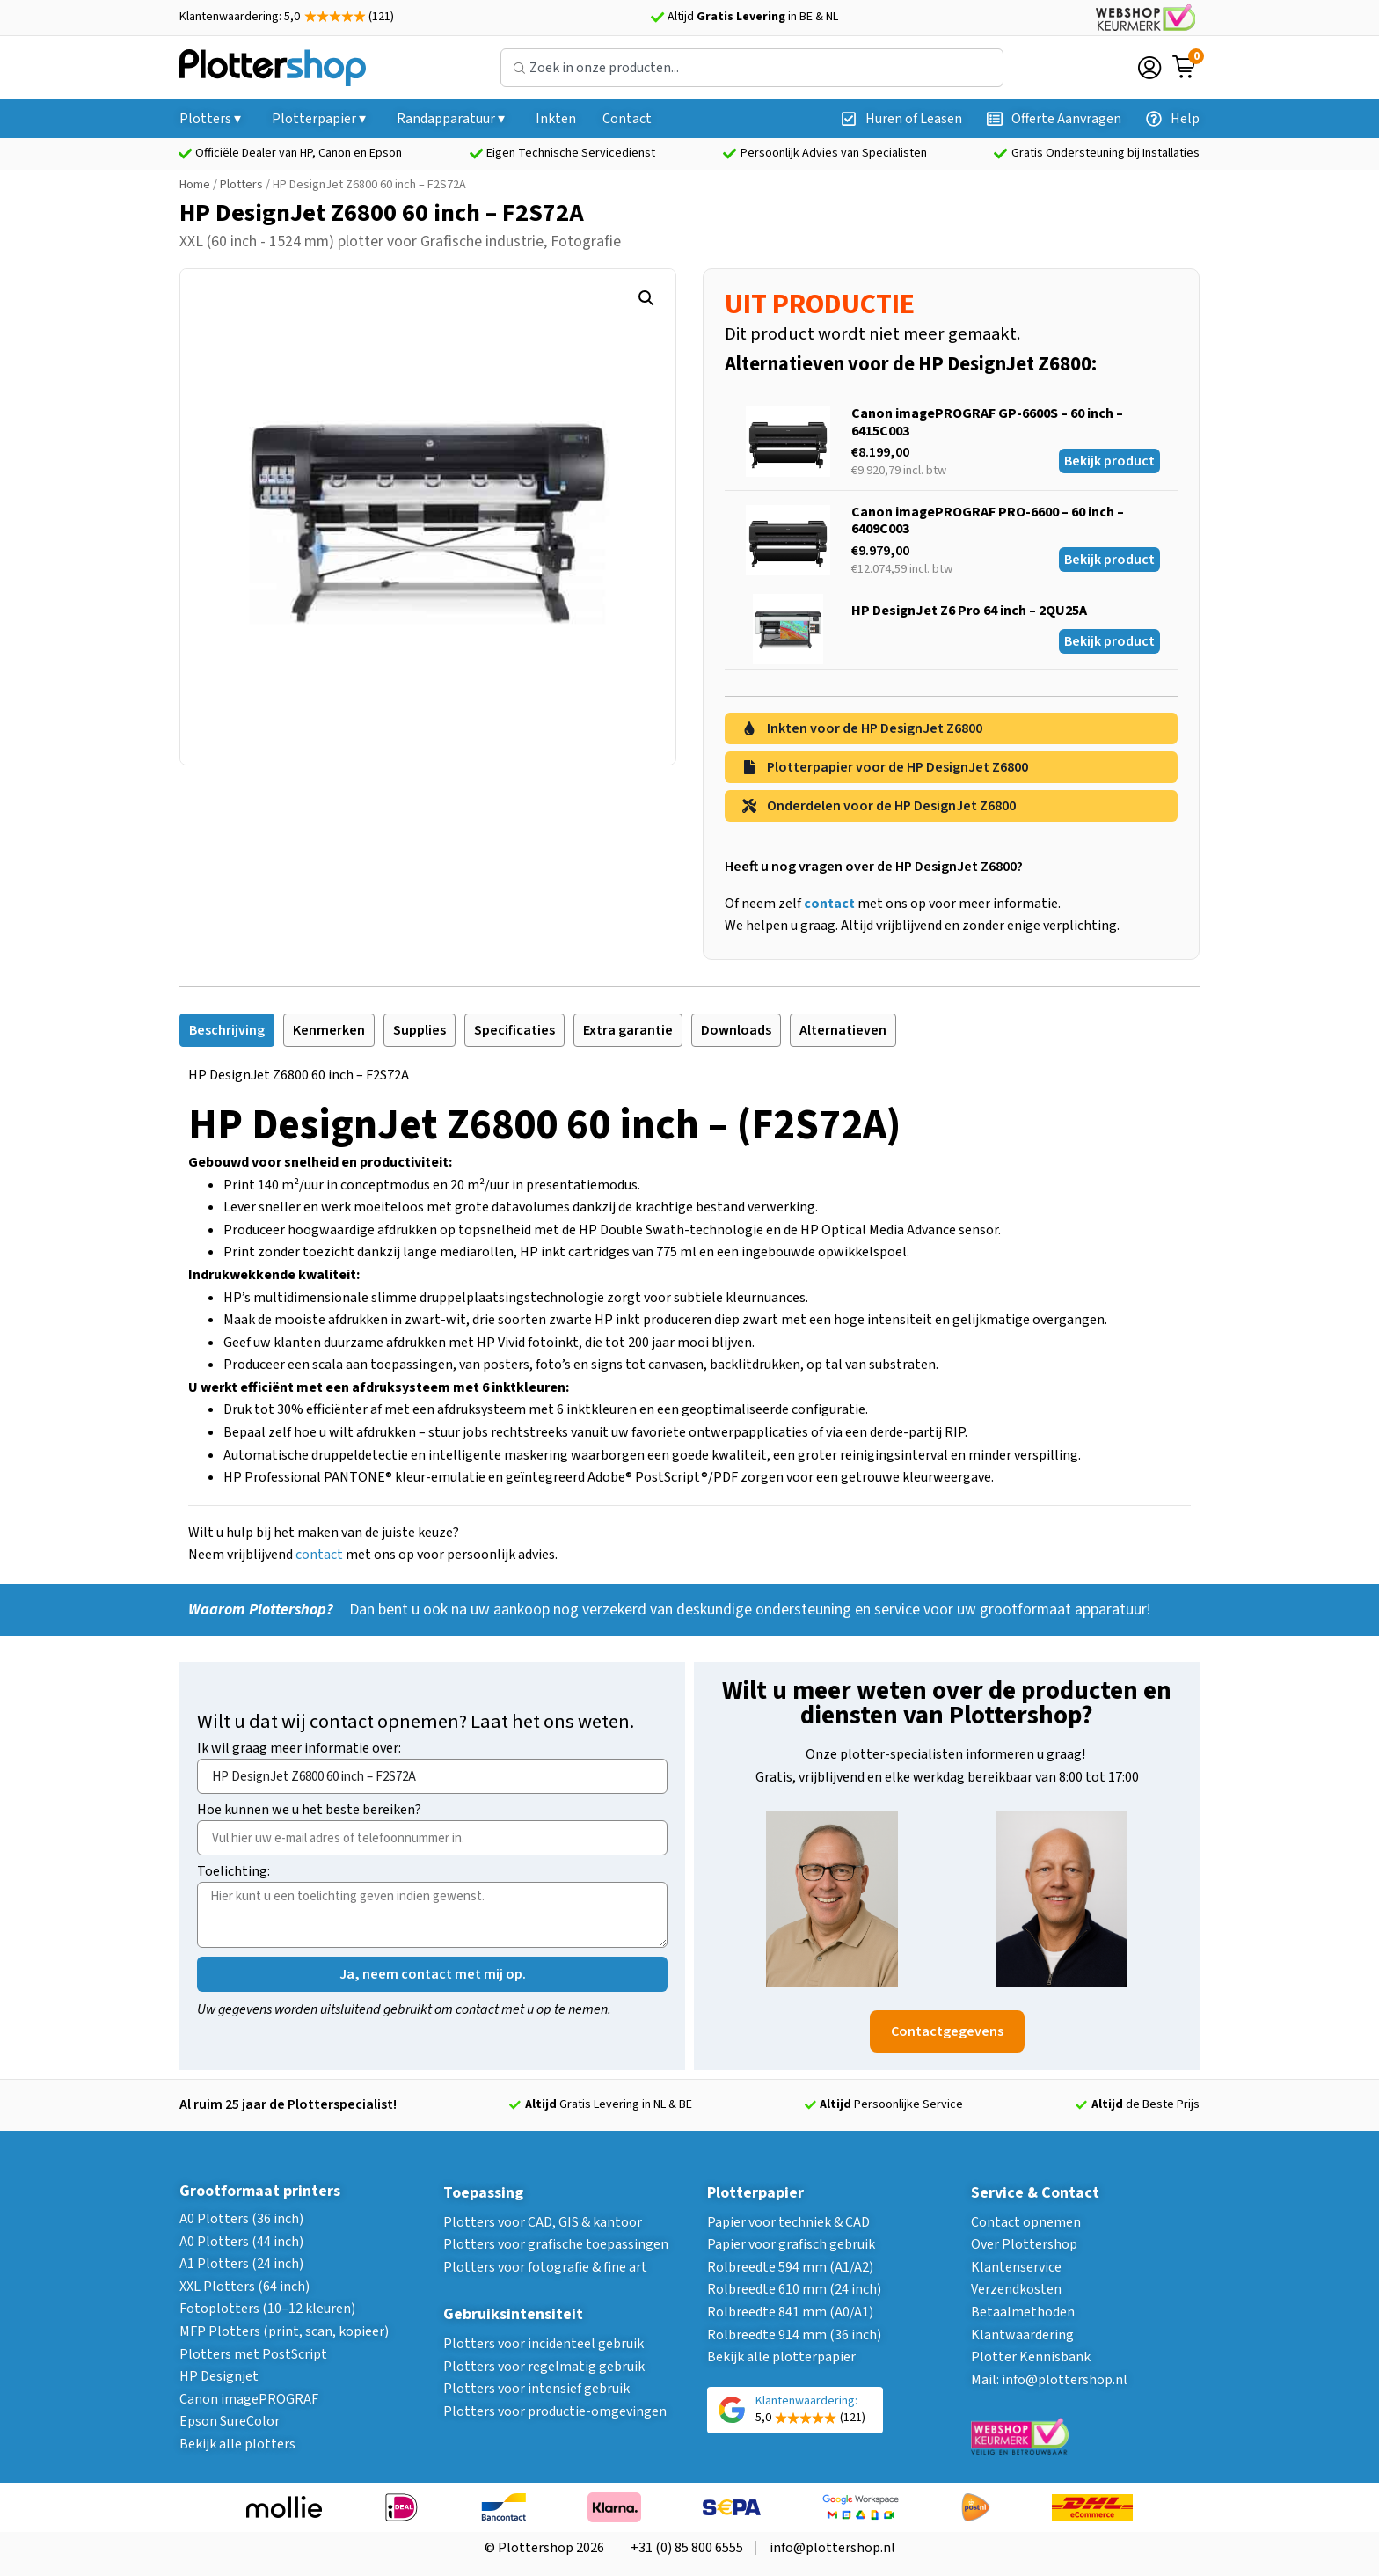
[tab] (226, 1030)
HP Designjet (219, 2376)
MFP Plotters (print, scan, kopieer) (284, 2331)
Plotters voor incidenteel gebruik (543, 2343)
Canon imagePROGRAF (248, 2399)
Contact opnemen (1026, 2222)
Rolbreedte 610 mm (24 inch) (794, 2289)
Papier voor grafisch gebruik (791, 2244)
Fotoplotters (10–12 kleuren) (267, 2308)
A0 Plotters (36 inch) (241, 2218)
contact (319, 1554)
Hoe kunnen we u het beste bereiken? (309, 1811)
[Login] (1149, 67)
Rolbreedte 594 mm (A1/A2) (790, 2267)
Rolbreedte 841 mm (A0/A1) (790, 2312)
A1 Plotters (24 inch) (241, 2263)
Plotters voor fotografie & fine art (545, 2267)
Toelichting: (233, 1872)
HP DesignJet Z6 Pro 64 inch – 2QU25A (969, 610)
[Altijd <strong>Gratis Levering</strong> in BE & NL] (657, 17)
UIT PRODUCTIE (820, 304)
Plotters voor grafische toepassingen (555, 2244)
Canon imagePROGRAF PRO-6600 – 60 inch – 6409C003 (987, 520)
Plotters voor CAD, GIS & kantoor (542, 2222)
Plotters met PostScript (253, 2354)
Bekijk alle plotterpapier (781, 2357)
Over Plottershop (1024, 2244)
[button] (646, 298)
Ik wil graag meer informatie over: (299, 1749)
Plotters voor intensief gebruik (536, 2388)
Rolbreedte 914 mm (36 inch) (794, 2335)
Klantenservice (1016, 2267)
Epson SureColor (229, 2421)
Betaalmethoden (1023, 2312)
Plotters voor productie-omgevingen (555, 2411)
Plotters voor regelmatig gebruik (544, 2366)
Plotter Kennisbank (1031, 2357)
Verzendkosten (1016, 2289)
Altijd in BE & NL (753, 17)
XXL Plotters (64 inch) (244, 2286)
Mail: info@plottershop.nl (1049, 2379)
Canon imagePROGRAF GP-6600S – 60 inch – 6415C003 (987, 422)
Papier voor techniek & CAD (788, 2222)
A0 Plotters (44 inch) (241, 2241)
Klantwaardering (1022, 2335)
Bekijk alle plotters (237, 2444)
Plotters (241, 185)
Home (194, 185)
